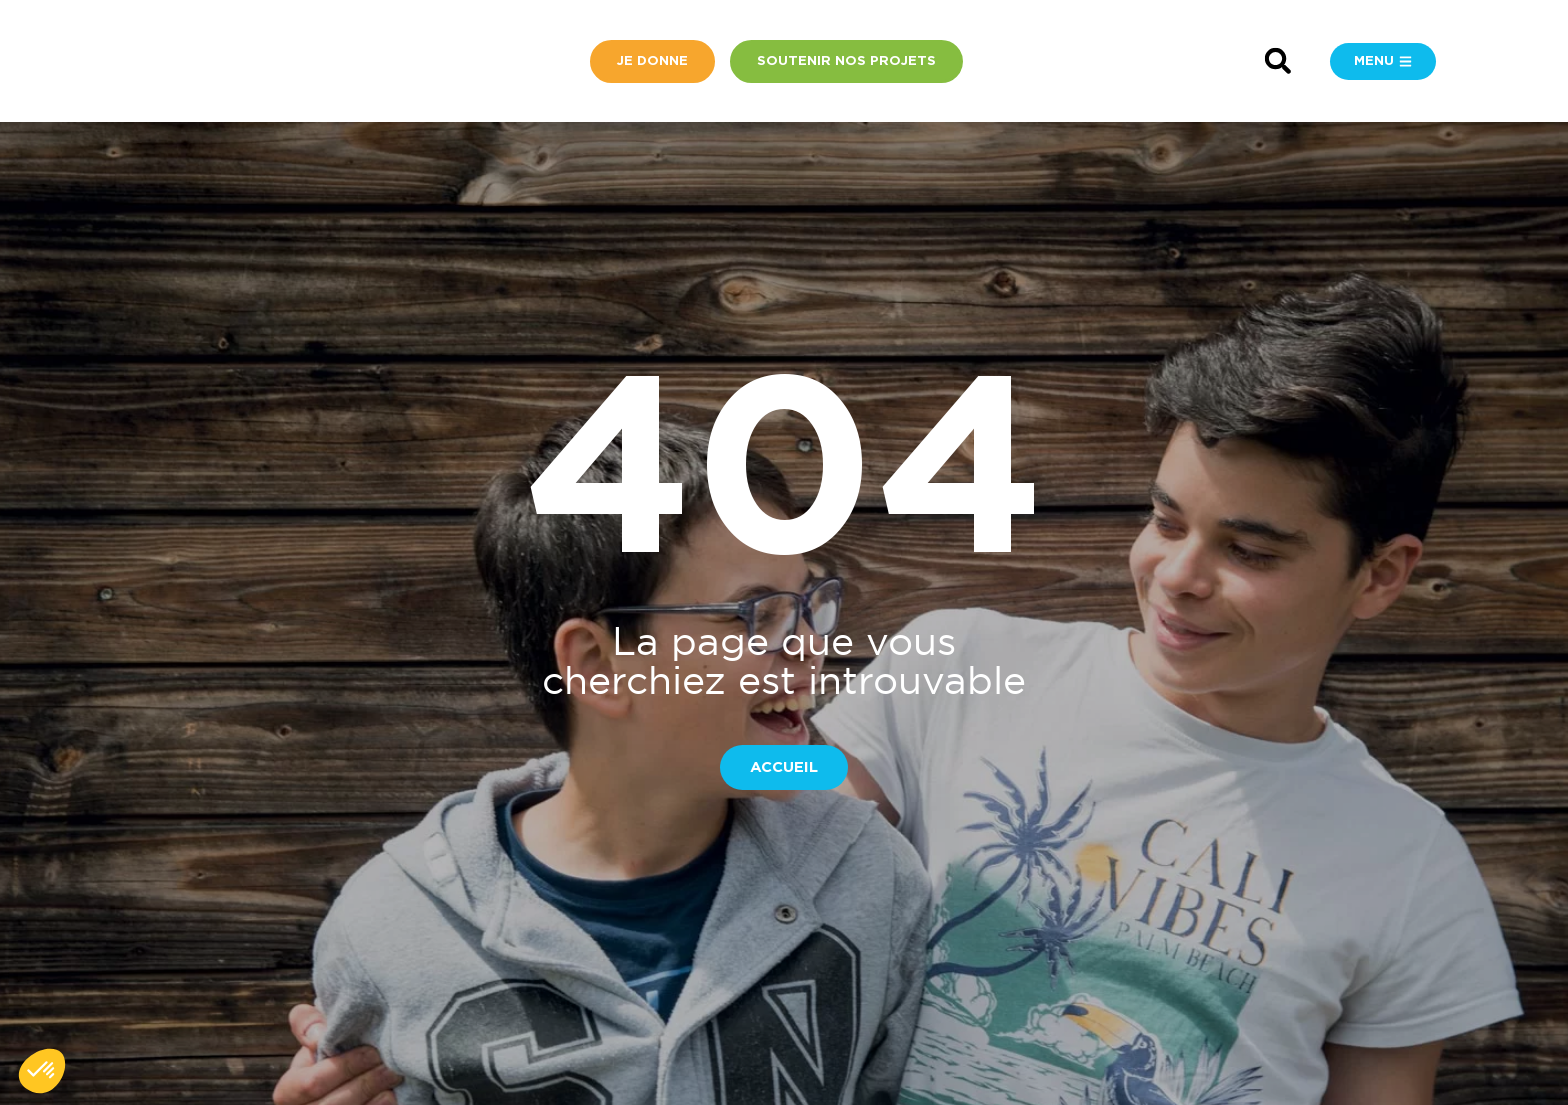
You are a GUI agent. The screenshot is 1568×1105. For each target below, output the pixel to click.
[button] (1277, 61)
